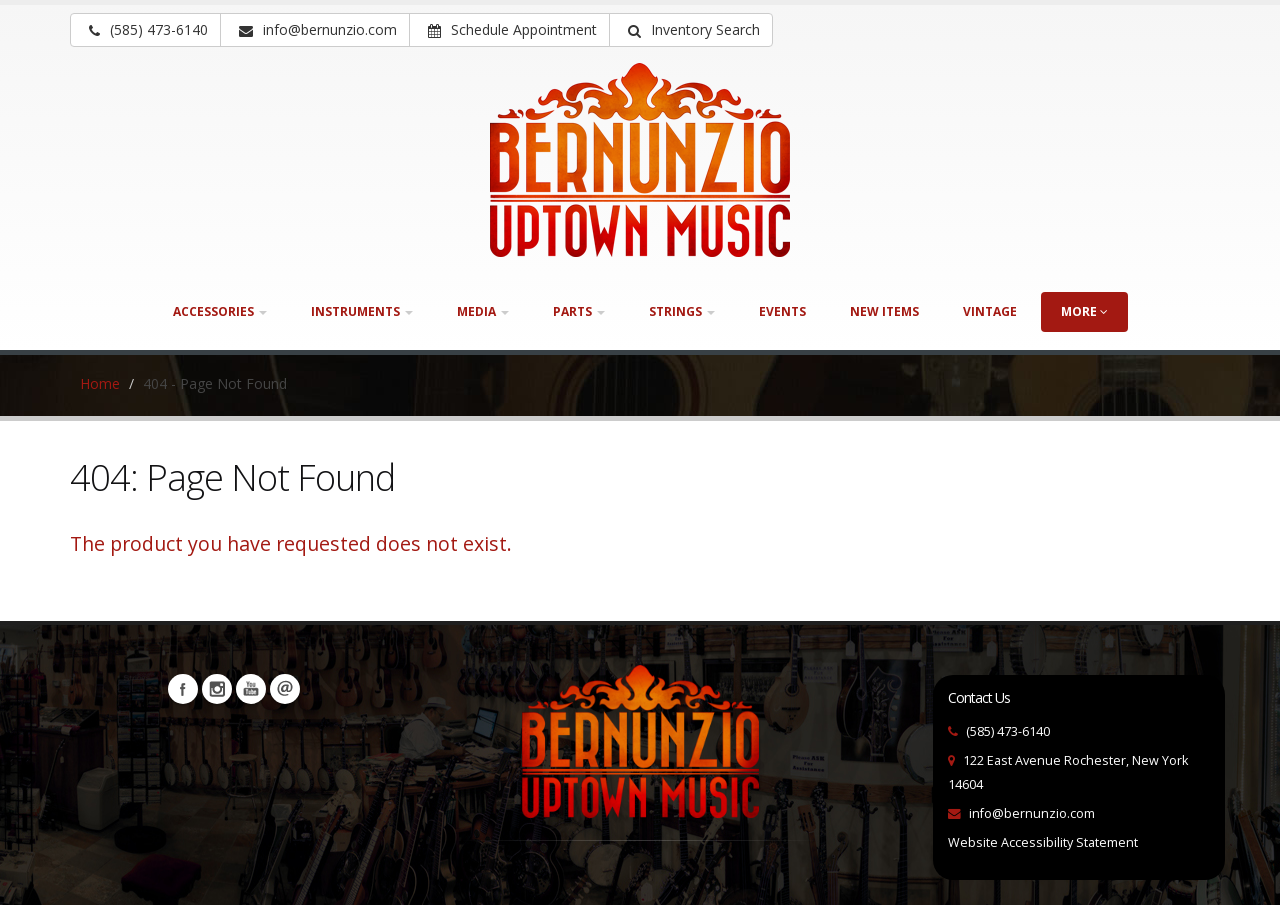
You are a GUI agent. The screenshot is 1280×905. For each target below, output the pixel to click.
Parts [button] (579, 311)
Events (782, 311)
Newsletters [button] (285, 689)
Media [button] (483, 311)
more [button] (1084, 311)
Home (100, 383)
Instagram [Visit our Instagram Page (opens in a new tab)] (217, 689)
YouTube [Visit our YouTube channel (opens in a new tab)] (251, 689)
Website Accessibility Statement (1043, 842)
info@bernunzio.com (1032, 813)
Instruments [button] (362, 311)
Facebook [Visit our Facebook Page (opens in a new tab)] (183, 689)
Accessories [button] (220, 311)
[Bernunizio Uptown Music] (640, 160)
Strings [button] (682, 311)
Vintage (990, 311)
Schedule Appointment (512, 29)
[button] (691, 30)
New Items (884, 311)
